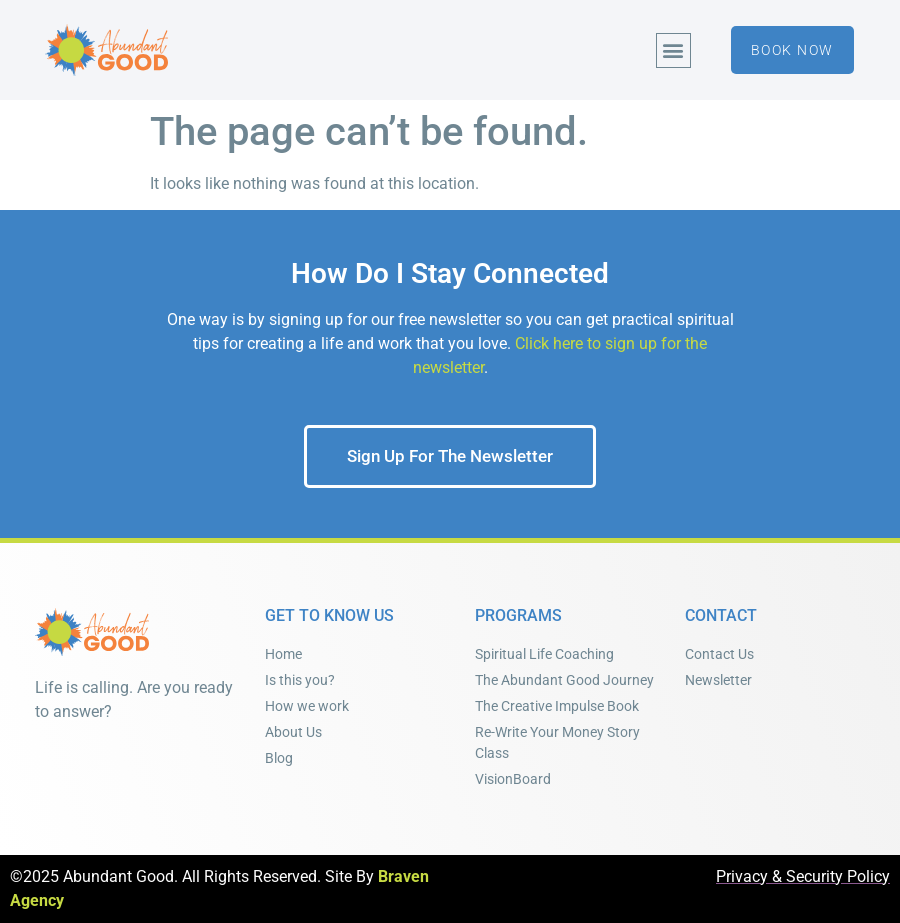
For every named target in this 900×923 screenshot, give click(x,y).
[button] (673, 50)
